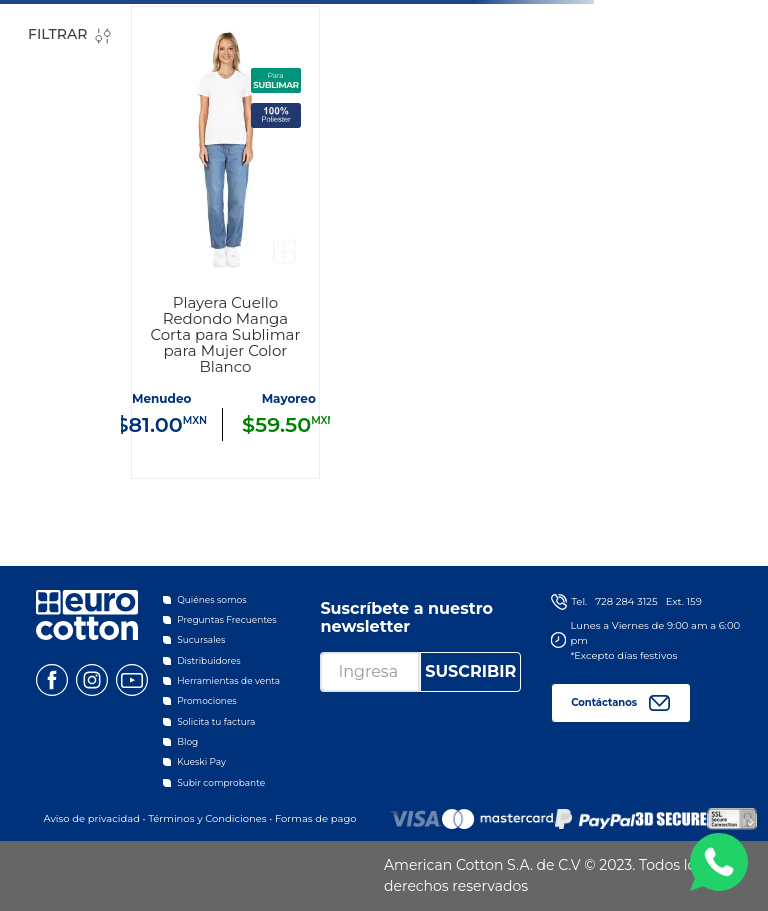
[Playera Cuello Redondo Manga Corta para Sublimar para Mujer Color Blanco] (225, 242)
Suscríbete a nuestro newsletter (406, 617)
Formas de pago (316, 818)
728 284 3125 (626, 601)
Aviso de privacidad (91, 818)
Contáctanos (604, 702)
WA (719, 862)
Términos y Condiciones (207, 818)
